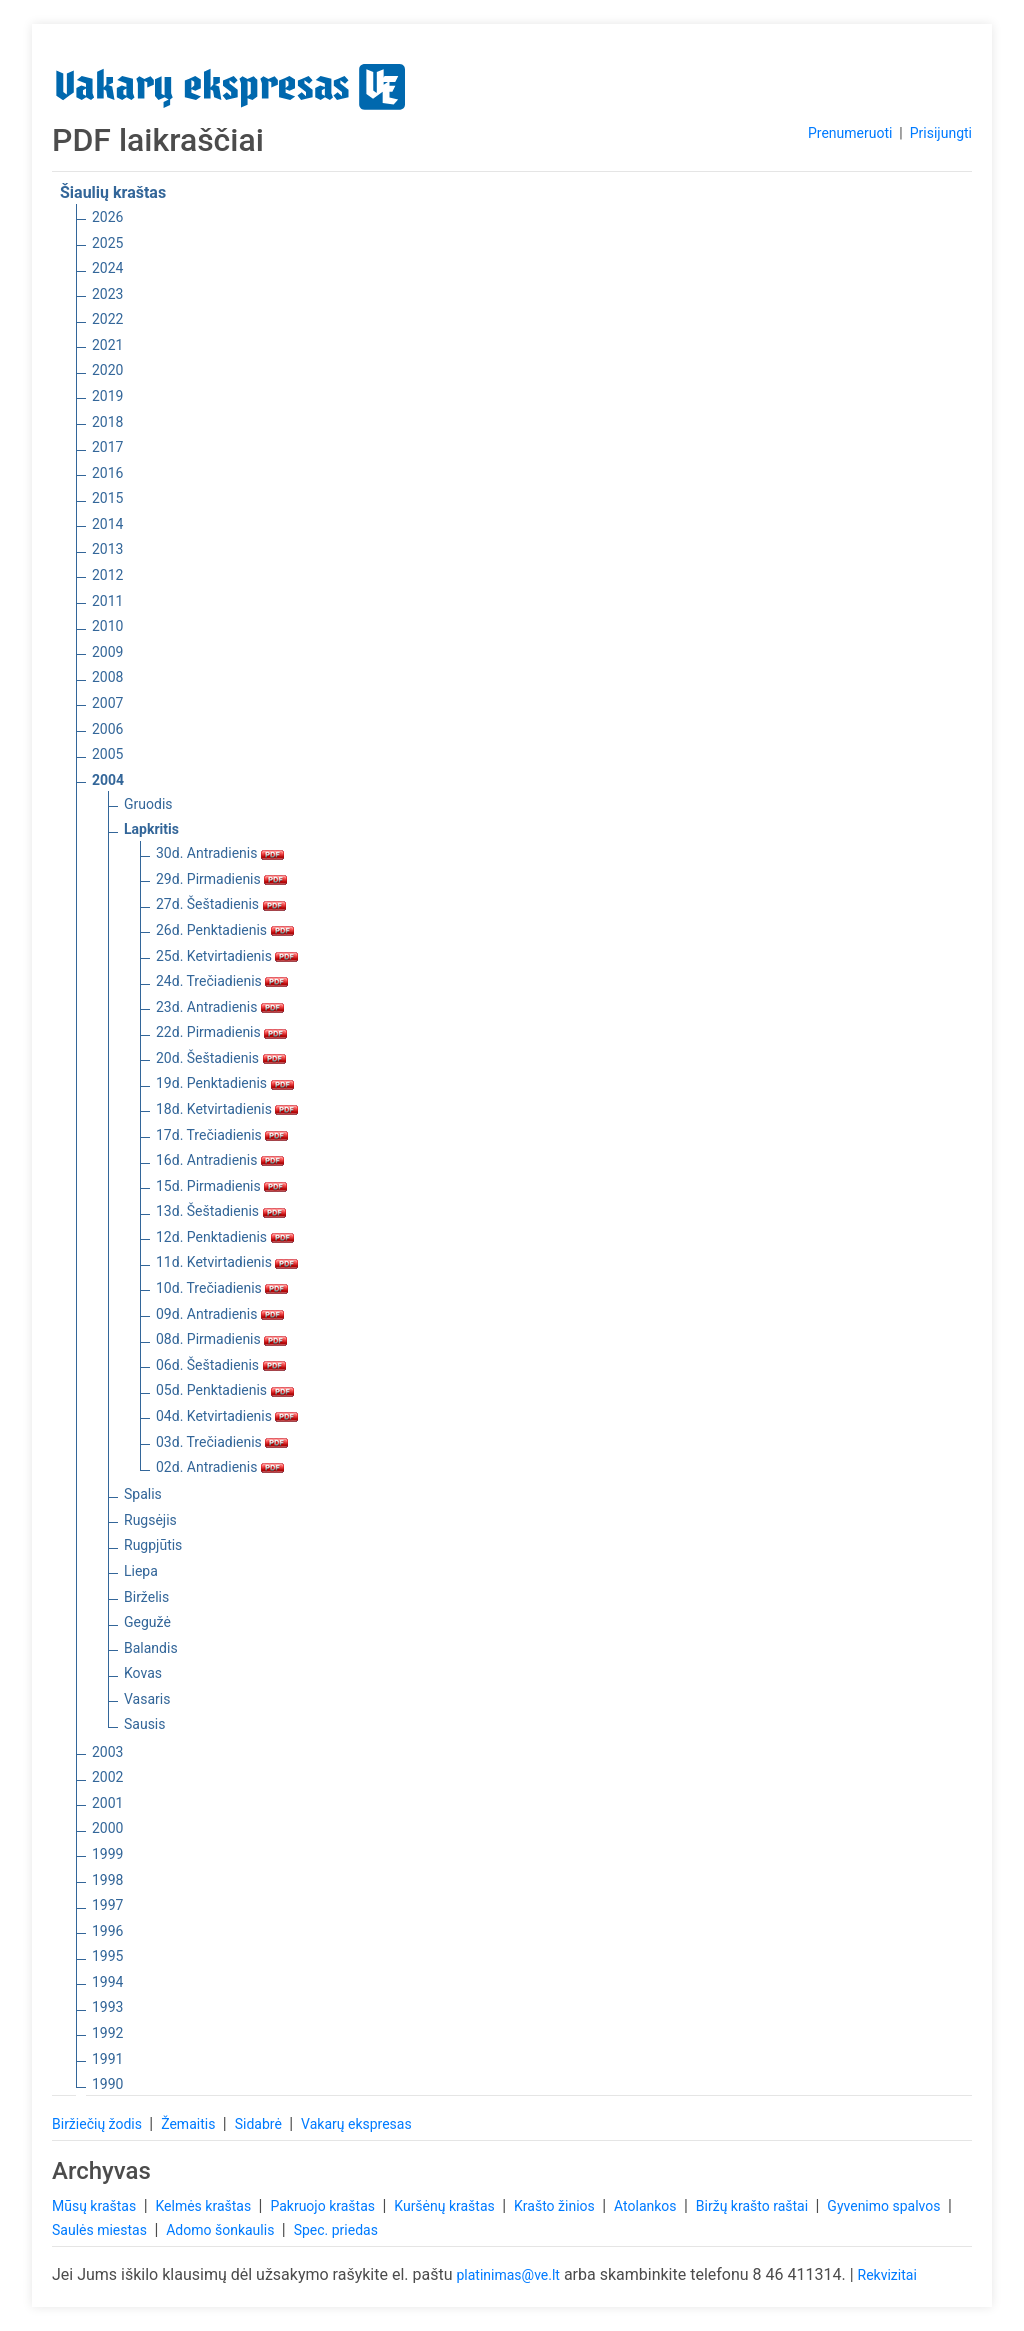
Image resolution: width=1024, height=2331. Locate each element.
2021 (107, 345)
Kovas (143, 1673)
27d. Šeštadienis (221, 904)
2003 (107, 1752)
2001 (107, 1803)
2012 (107, 575)
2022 (107, 319)
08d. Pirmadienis (221, 1339)
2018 (107, 422)
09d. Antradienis (220, 1314)
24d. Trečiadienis (222, 981)
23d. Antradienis (220, 1007)
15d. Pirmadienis (221, 1186)
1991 (107, 2059)
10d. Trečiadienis (222, 1288)
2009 (107, 652)
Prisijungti (941, 133)
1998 (107, 1880)
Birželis (146, 1597)
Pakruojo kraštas (324, 2206)
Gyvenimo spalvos (885, 2206)
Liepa (141, 1571)
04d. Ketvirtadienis (227, 1416)
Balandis (151, 1648)
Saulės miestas (101, 2230)
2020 (107, 370)
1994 (107, 1982)
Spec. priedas (336, 2230)
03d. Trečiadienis (222, 1442)
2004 (108, 780)
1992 (107, 2033)
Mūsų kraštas (96, 2206)
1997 (107, 1905)
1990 (107, 2084)
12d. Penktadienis (225, 1237)
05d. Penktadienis (225, 1390)
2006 (107, 729)
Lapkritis (151, 829)
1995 (107, 1956)
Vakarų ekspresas (356, 2124)
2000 (107, 1828)
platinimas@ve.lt (507, 2275)
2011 (107, 601)
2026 (107, 217)
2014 (107, 524)
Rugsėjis (150, 1520)
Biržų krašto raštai (754, 2206)
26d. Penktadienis (225, 930)
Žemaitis (190, 2124)
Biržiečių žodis (98, 2124)
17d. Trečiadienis (222, 1135)
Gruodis (148, 804)
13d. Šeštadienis (221, 1211)
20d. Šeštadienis (221, 1058)
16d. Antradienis (220, 1160)
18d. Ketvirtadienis (227, 1109)
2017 (107, 447)
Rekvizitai (887, 2275)
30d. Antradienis (220, 853)
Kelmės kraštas (204, 2206)
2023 (107, 294)
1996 (107, 1931)
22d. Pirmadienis (221, 1032)
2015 (107, 498)
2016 (107, 473)
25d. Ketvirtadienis (227, 956)
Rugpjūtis (153, 1545)
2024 (107, 268)
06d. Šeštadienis (221, 1365)
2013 (107, 549)
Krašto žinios (556, 2206)
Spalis (143, 1494)
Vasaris (147, 1699)
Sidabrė (260, 2124)
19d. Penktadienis (225, 1083)
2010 (107, 626)
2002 (107, 1777)
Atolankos (647, 2206)
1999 (107, 1854)
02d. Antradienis (220, 1467)
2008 (107, 677)
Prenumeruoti (850, 133)
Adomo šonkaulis (222, 2230)
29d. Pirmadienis (221, 879)
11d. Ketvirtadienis (227, 1262)
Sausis (145, 1724)
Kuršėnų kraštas (446, 2206)
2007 (107, 703)
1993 (107, 2007)
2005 (107, 754)
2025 (107, 243)
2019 (107, 396)
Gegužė (147, 1622)
